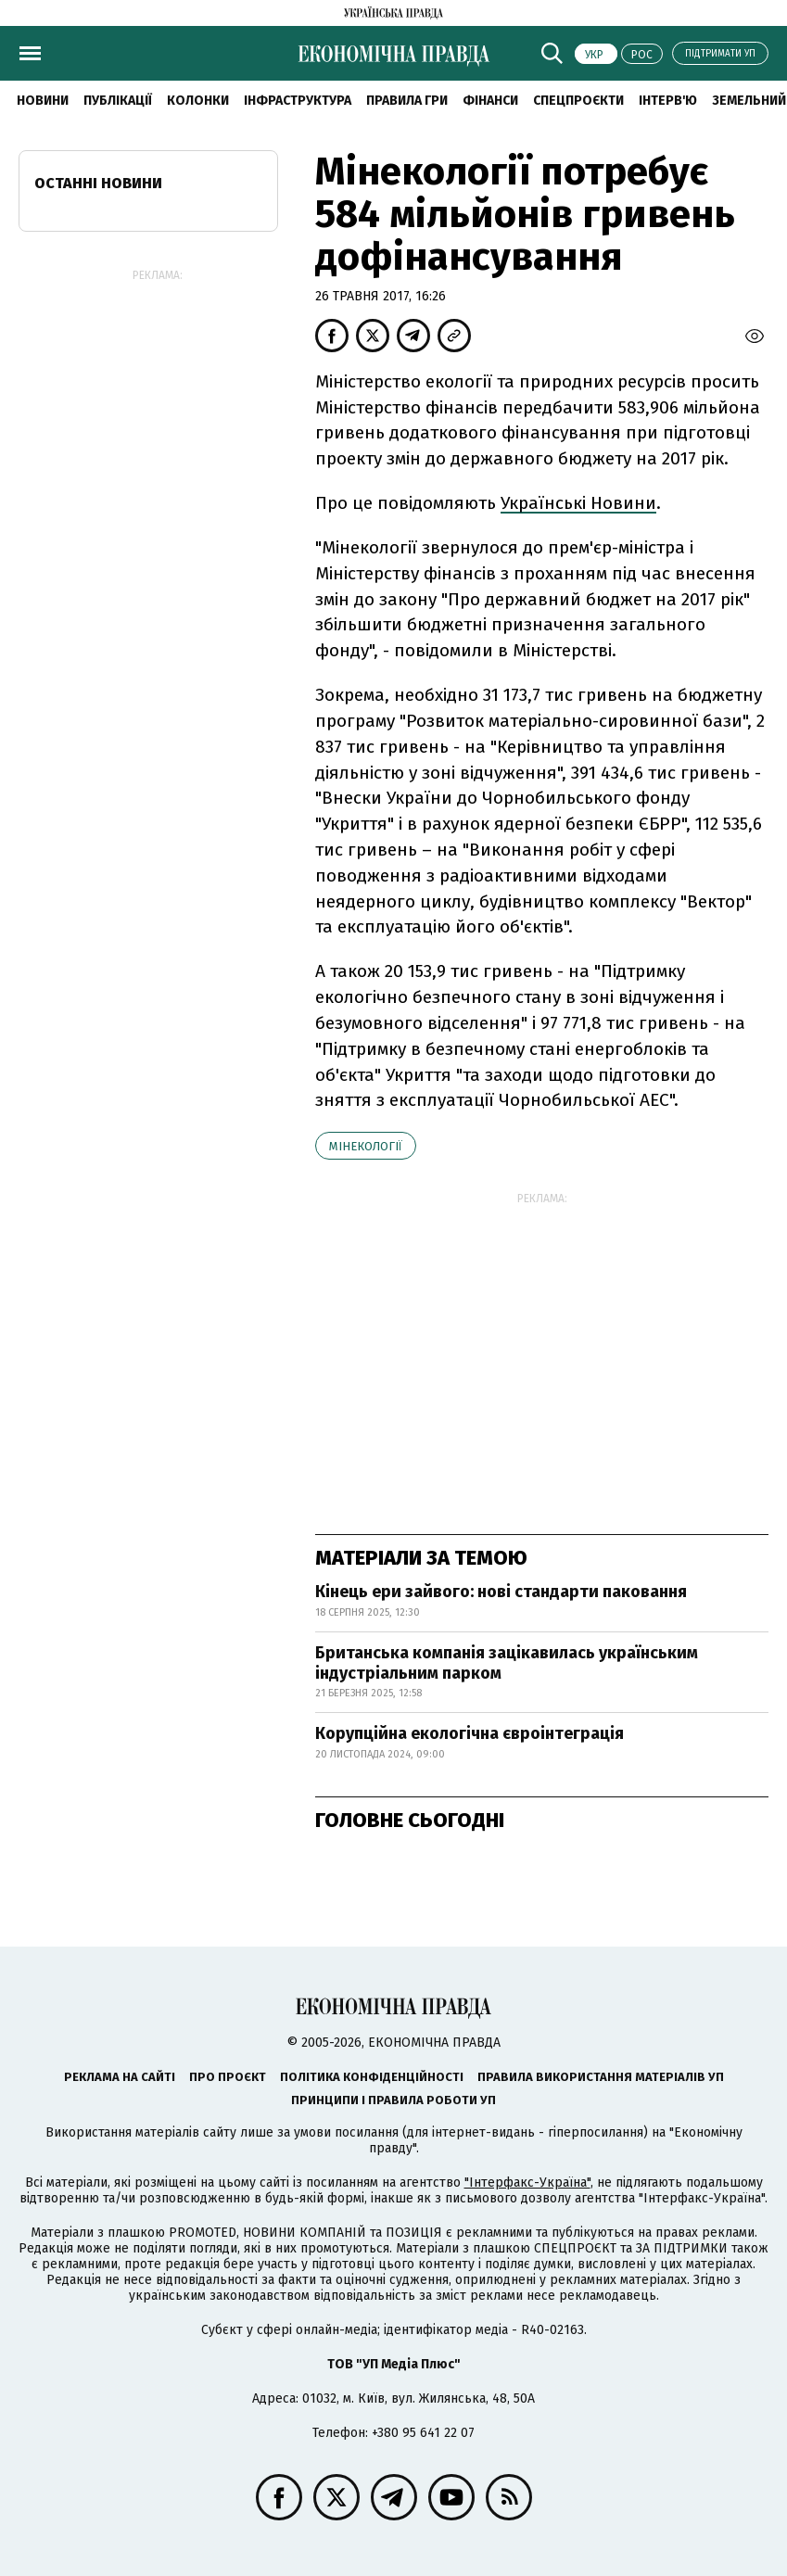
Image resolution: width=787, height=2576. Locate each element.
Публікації (117, 100)
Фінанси (490, 100)
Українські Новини (578, 503)
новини (43, 100)
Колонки (198, 100)
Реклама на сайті (119, 2077)
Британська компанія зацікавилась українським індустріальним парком (506, 1663)
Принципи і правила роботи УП (393, 2100)
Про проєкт (227, 2077)
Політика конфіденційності (371, 2077)
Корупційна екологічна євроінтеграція (469, 1733)
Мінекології (365, 1146)
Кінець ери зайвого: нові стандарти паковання (501, 1591)
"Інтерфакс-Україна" (527, 2182)
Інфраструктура (297, 100)
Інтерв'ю (668, 100)
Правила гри (407, 100)
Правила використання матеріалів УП (600, 2077)
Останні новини (98, 183)
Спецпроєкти (578, 100)
